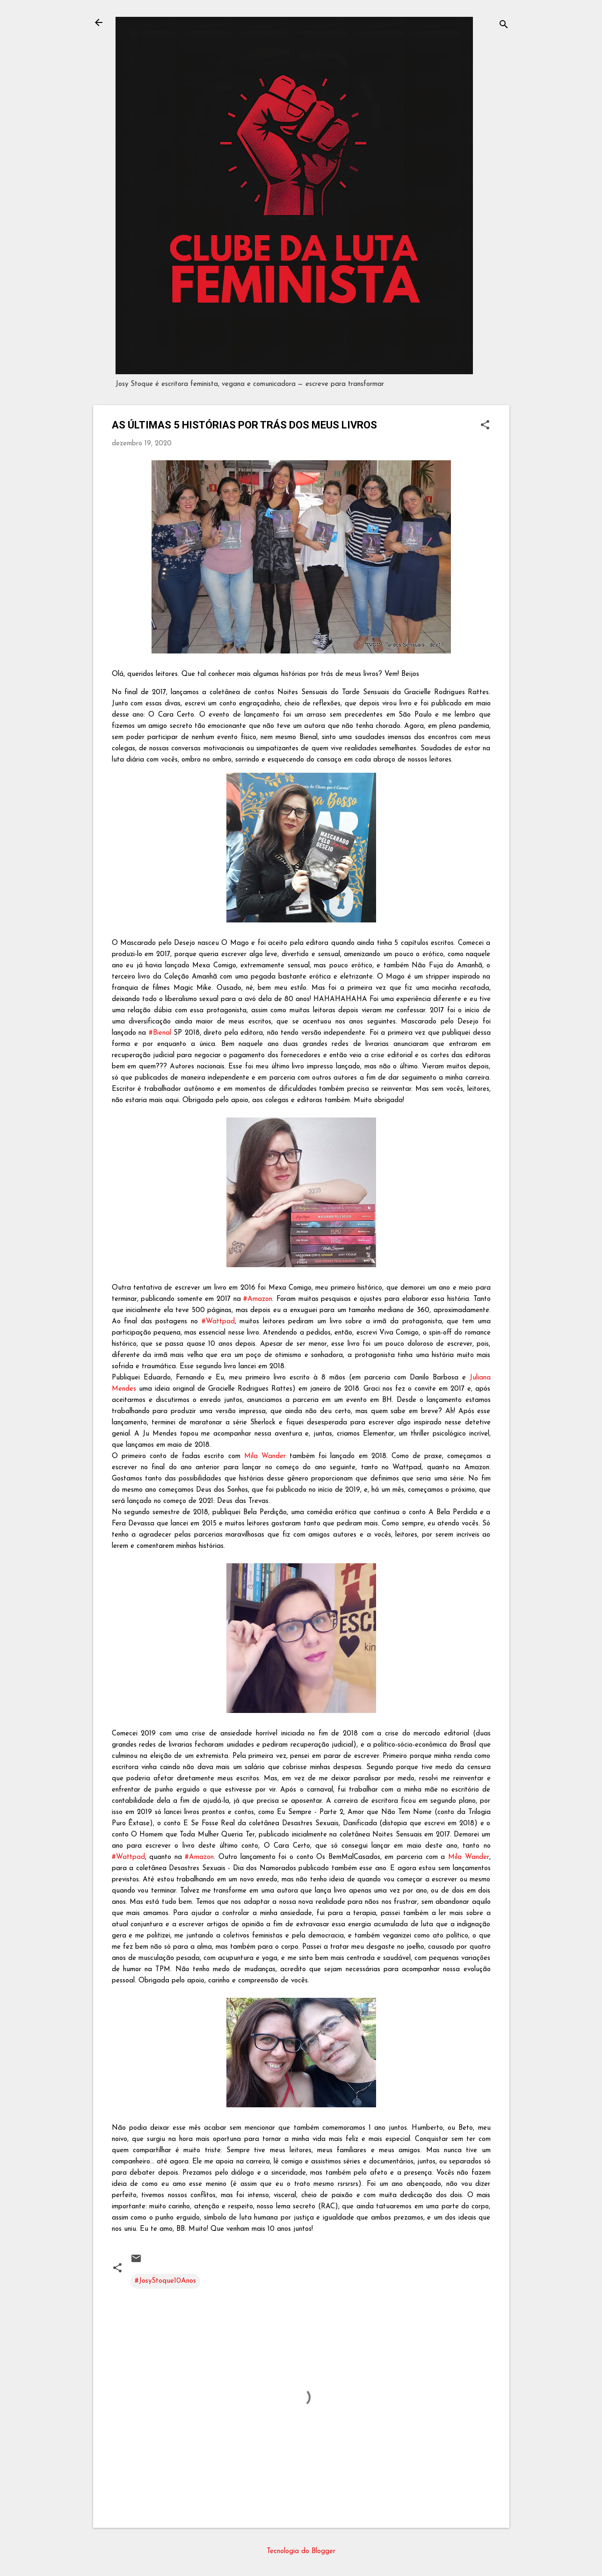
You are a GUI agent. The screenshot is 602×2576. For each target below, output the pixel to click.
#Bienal (160, 1033)
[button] (485, 426)
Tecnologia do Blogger (301, 2551)
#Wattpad (218, 1321)
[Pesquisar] (503, 25)
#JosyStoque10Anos (165, 2281)
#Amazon (257, 1299)
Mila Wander (265, 1456)
